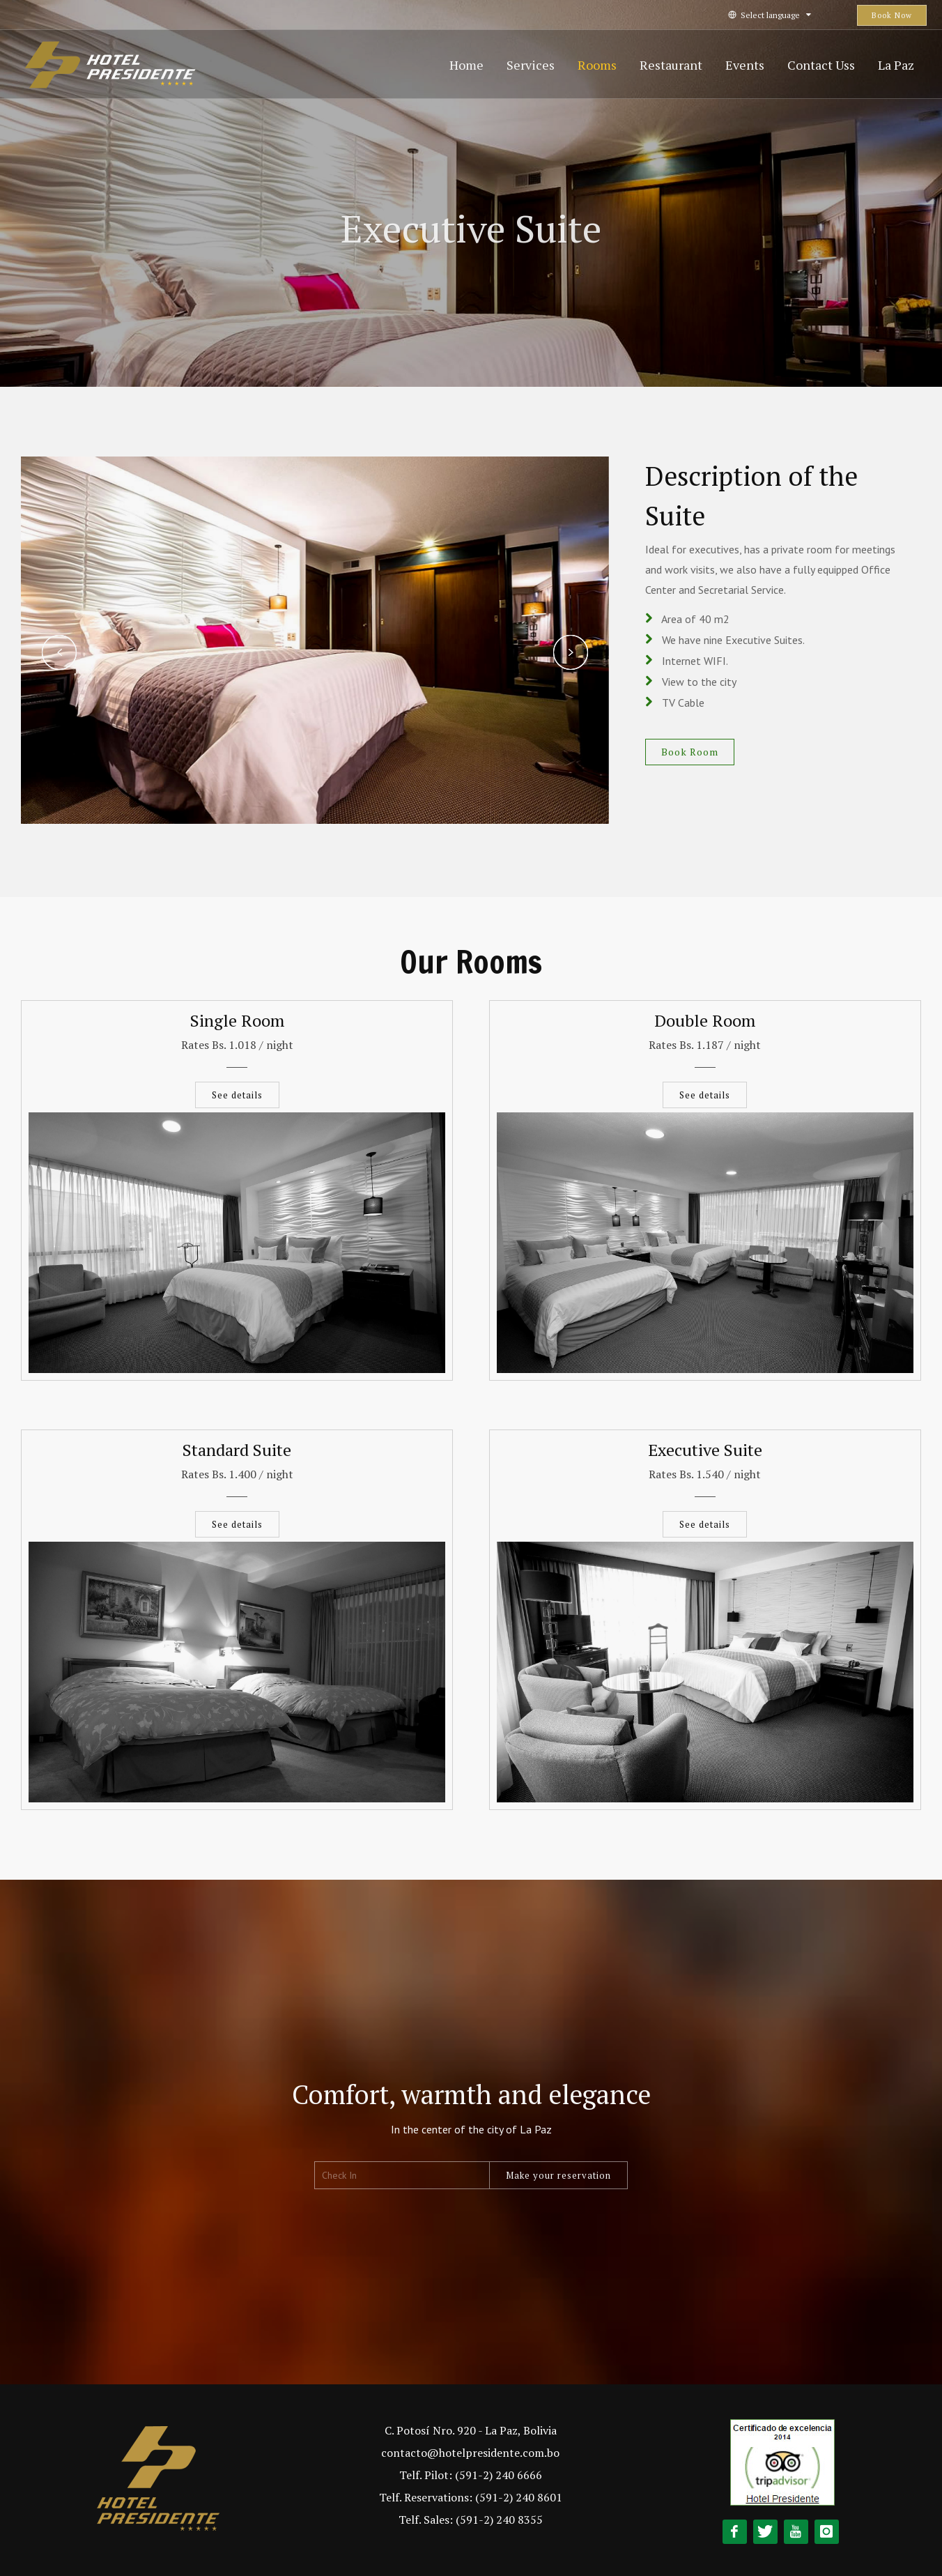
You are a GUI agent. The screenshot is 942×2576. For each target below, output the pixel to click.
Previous (59, 652)
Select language (769, 15)
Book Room (689, 751)
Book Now (892, 15)
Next (570, 652)
